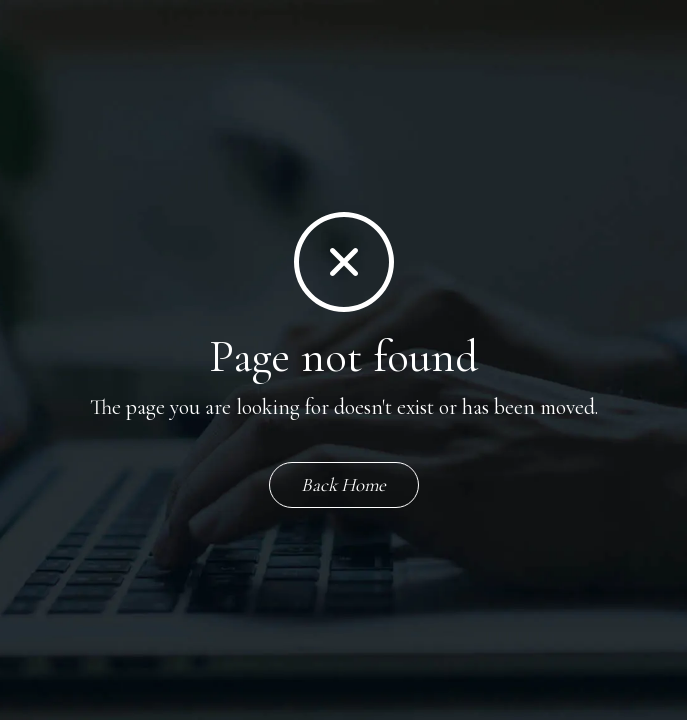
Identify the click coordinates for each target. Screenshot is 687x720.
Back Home (343, 484)
